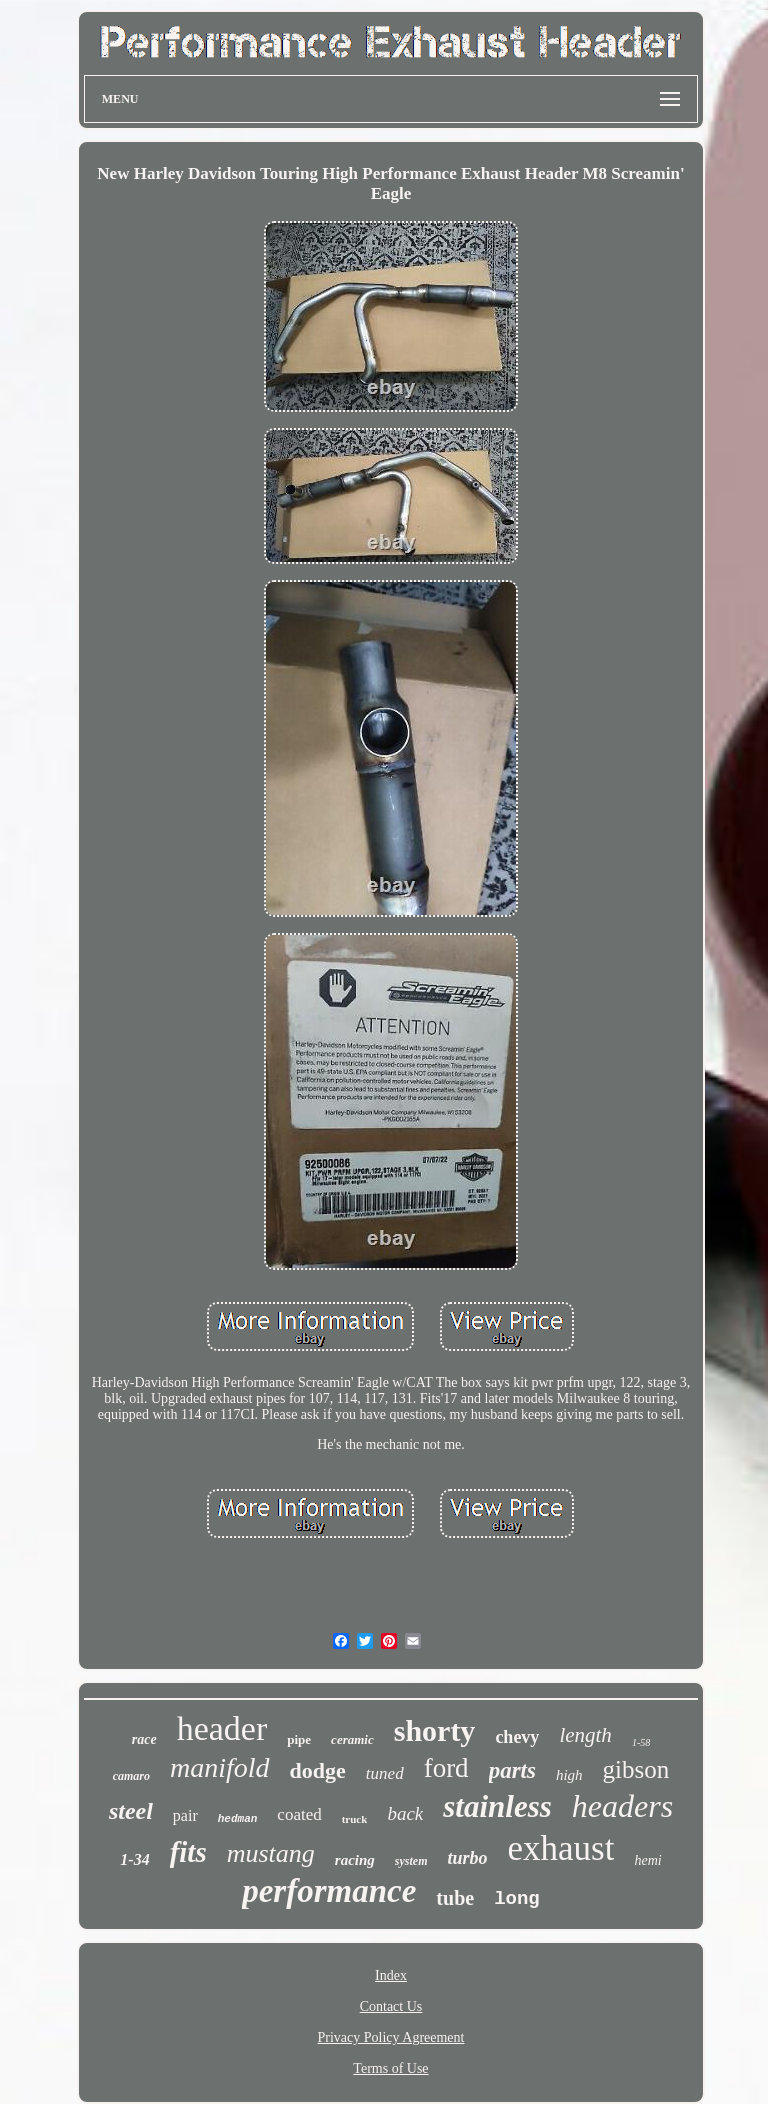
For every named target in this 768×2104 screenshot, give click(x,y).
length (585, 1735)
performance (329, 1891)
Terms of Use (390, 2068)
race (144, 1739)
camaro (131, 1776)
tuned (385, 1773)
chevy (517, 1737)
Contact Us (391, 2006)
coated (299, 1814)
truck (355, 1819)
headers (622, 1806)
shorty (435, 1730)
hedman (238, 1819)
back (405, 1813)
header (222, 1728)
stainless (497, 1806)
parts (512, 1770)
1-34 (134, 1859)
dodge (318, 1770)
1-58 (641, 1742)
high (569, 1775)
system (411, 1861)
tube (455, 1898)
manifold (220, 1767)
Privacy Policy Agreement (391, 2037)
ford (446, 1768)
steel (131, 1811)
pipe (299, 1739)
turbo (468, 1858)
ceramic (352, 1739)
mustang (271, 1853)
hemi (647, 1860)
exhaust (561, 1848)
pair (185, 1815)
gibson (636, 1769)
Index (391, 1975)
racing (355, 1860)
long (517, 1899)
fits (188, 1852)
